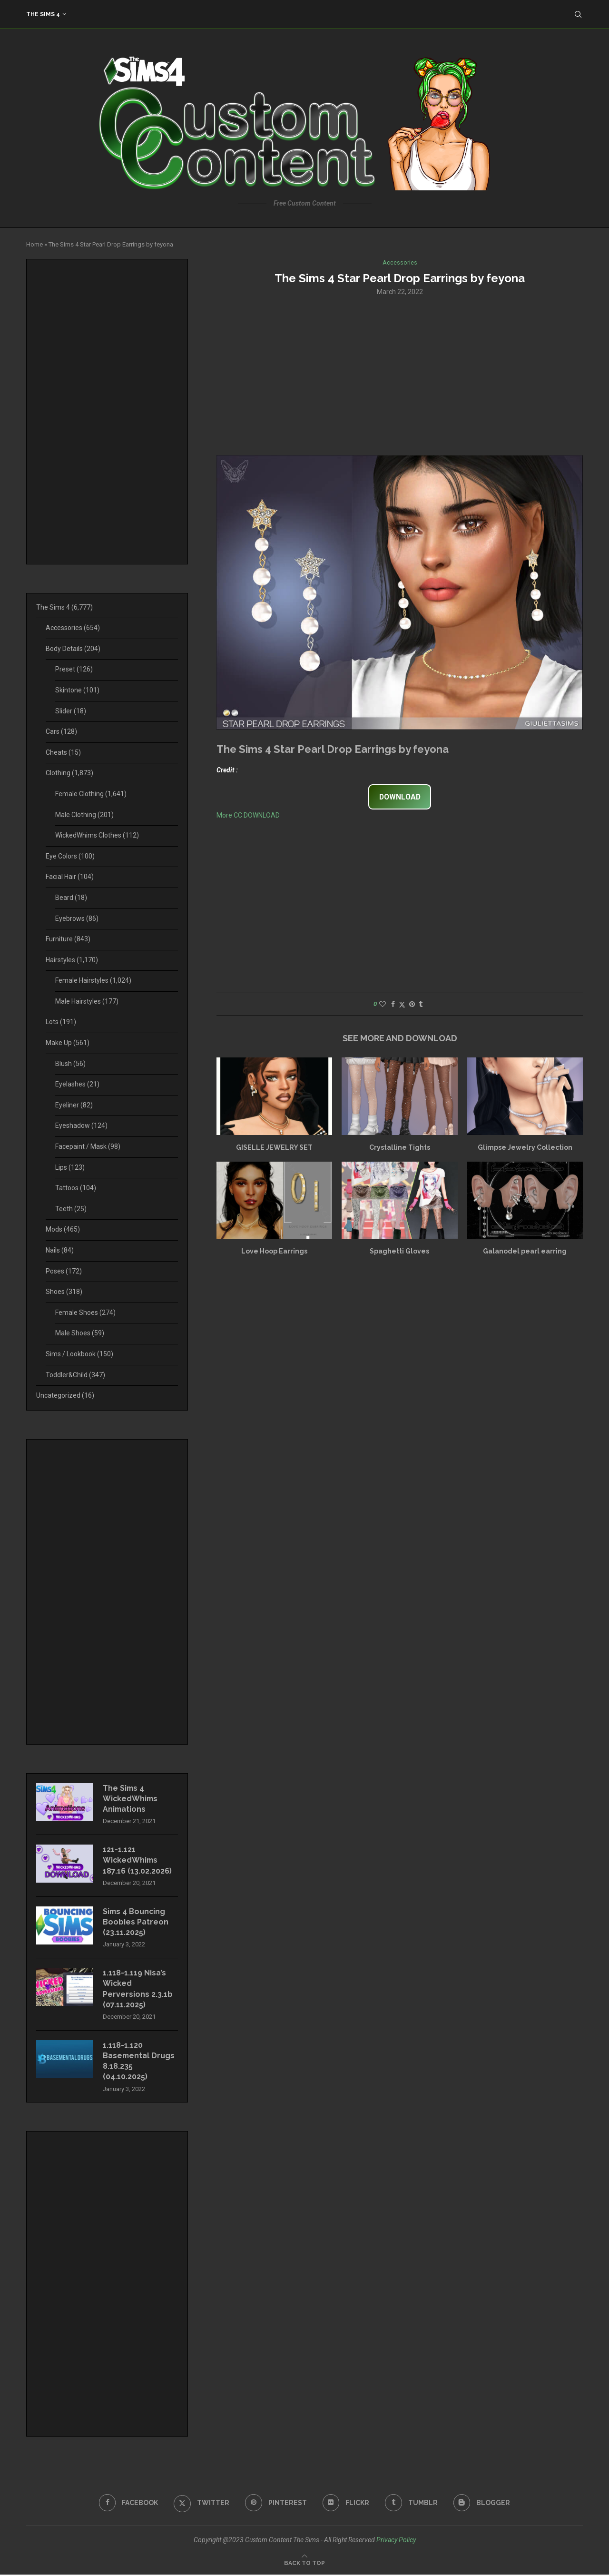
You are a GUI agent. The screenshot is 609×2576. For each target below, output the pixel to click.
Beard (71, 897)
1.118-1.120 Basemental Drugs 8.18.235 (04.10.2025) (139, 2062)
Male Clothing (84, 815)
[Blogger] (482, 2504)
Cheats (63, 752)
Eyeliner (74, 1105)
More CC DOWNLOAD (248, 815)
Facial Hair (70, 876)
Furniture (68, 939)
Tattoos (75, 1188)
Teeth (71, 1209)
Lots (61, 1022)
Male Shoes (79, 1333)
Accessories (73, 628)
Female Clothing (91, 794)
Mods (63, 1229)
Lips (70, 1167)
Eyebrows (76, 918)
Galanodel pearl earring (525, 1251)
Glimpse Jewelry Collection (525, 1147)
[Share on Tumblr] (420, 1004)
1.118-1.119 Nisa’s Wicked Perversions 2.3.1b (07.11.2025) (138, 1989)
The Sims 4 (43, 14)
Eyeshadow (81, 1125)
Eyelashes (77, 1084)
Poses (64, 1271)
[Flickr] (346, 2504)
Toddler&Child (75, 1375)
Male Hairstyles (86, 1001)
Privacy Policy (396, 2541)
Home (34, 244)
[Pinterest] (276, 2504)
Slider (70, 711)
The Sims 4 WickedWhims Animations (131, 1799)
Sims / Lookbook (79, 1354)
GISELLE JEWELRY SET (274, 1147)
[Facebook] (128, 2504)
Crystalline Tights (399, 1147)
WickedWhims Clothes (97, 835)
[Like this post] (382, 1004)
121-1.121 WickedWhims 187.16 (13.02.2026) (137, 1861)
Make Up (67, 1042)
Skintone (77, 690)
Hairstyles (72, 960)
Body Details (73, 648)
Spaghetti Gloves (399, 1251)
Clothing (69, 773)
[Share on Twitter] (402, 1005)
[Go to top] (304, 2564)
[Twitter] (201, 2504)
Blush (70, 1063)
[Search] (578, 14)
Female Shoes (85, 1312)
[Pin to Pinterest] (412, 1004)
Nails (60, 1250)
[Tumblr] (411, 2504)
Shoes (64, 1291)
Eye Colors (70, 856)
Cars (61, 731)
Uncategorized (65, 1395)
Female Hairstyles (93, 980)
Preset (74, 669)
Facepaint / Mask (87, 1146)
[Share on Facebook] (393, 1004)
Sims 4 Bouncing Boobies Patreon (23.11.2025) (135, 1922)
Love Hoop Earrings (274, 1251)
